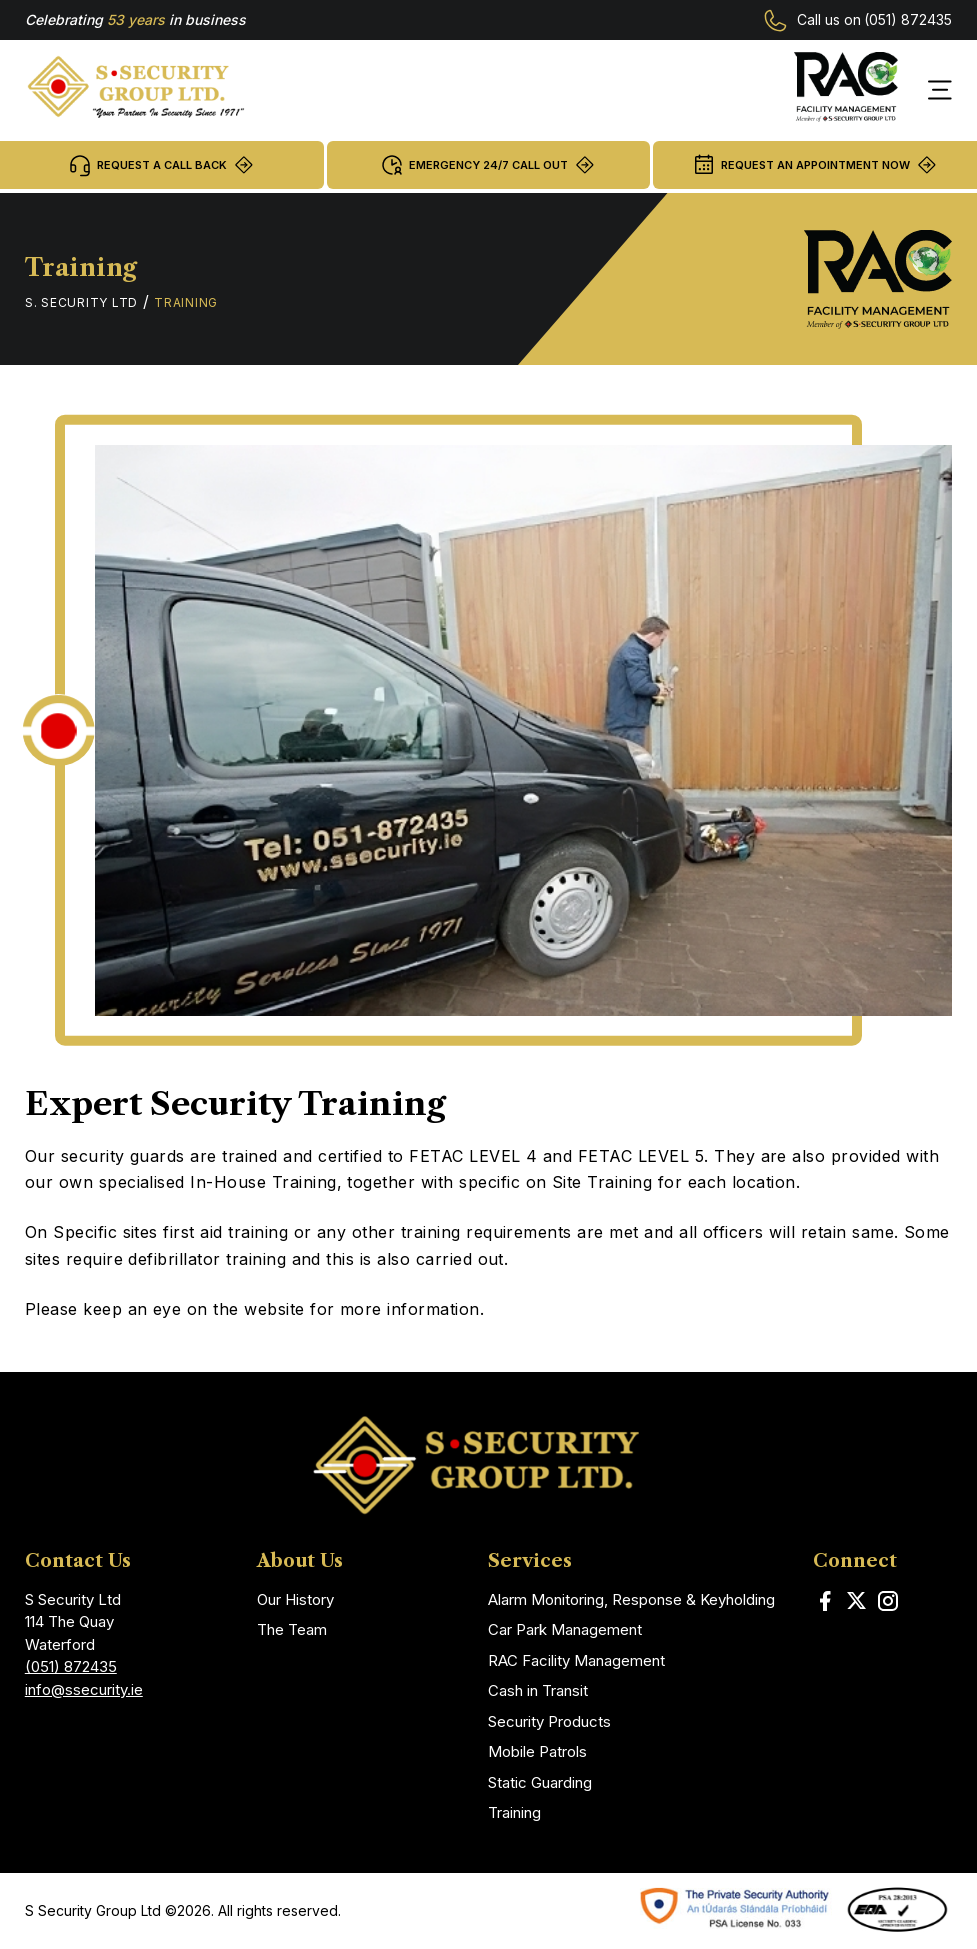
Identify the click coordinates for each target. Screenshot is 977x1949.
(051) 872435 (908, 19)
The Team (292, 1629)
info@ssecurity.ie (84, 1689)
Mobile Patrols (537, 1751)
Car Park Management (565, 1629)
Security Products (549, 1721)
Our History (295, 1599)
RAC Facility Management (576, 1660)
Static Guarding (540, 1782)
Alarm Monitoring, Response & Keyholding (631, 1599)
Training (514, 1812)
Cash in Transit (538, 1690)
